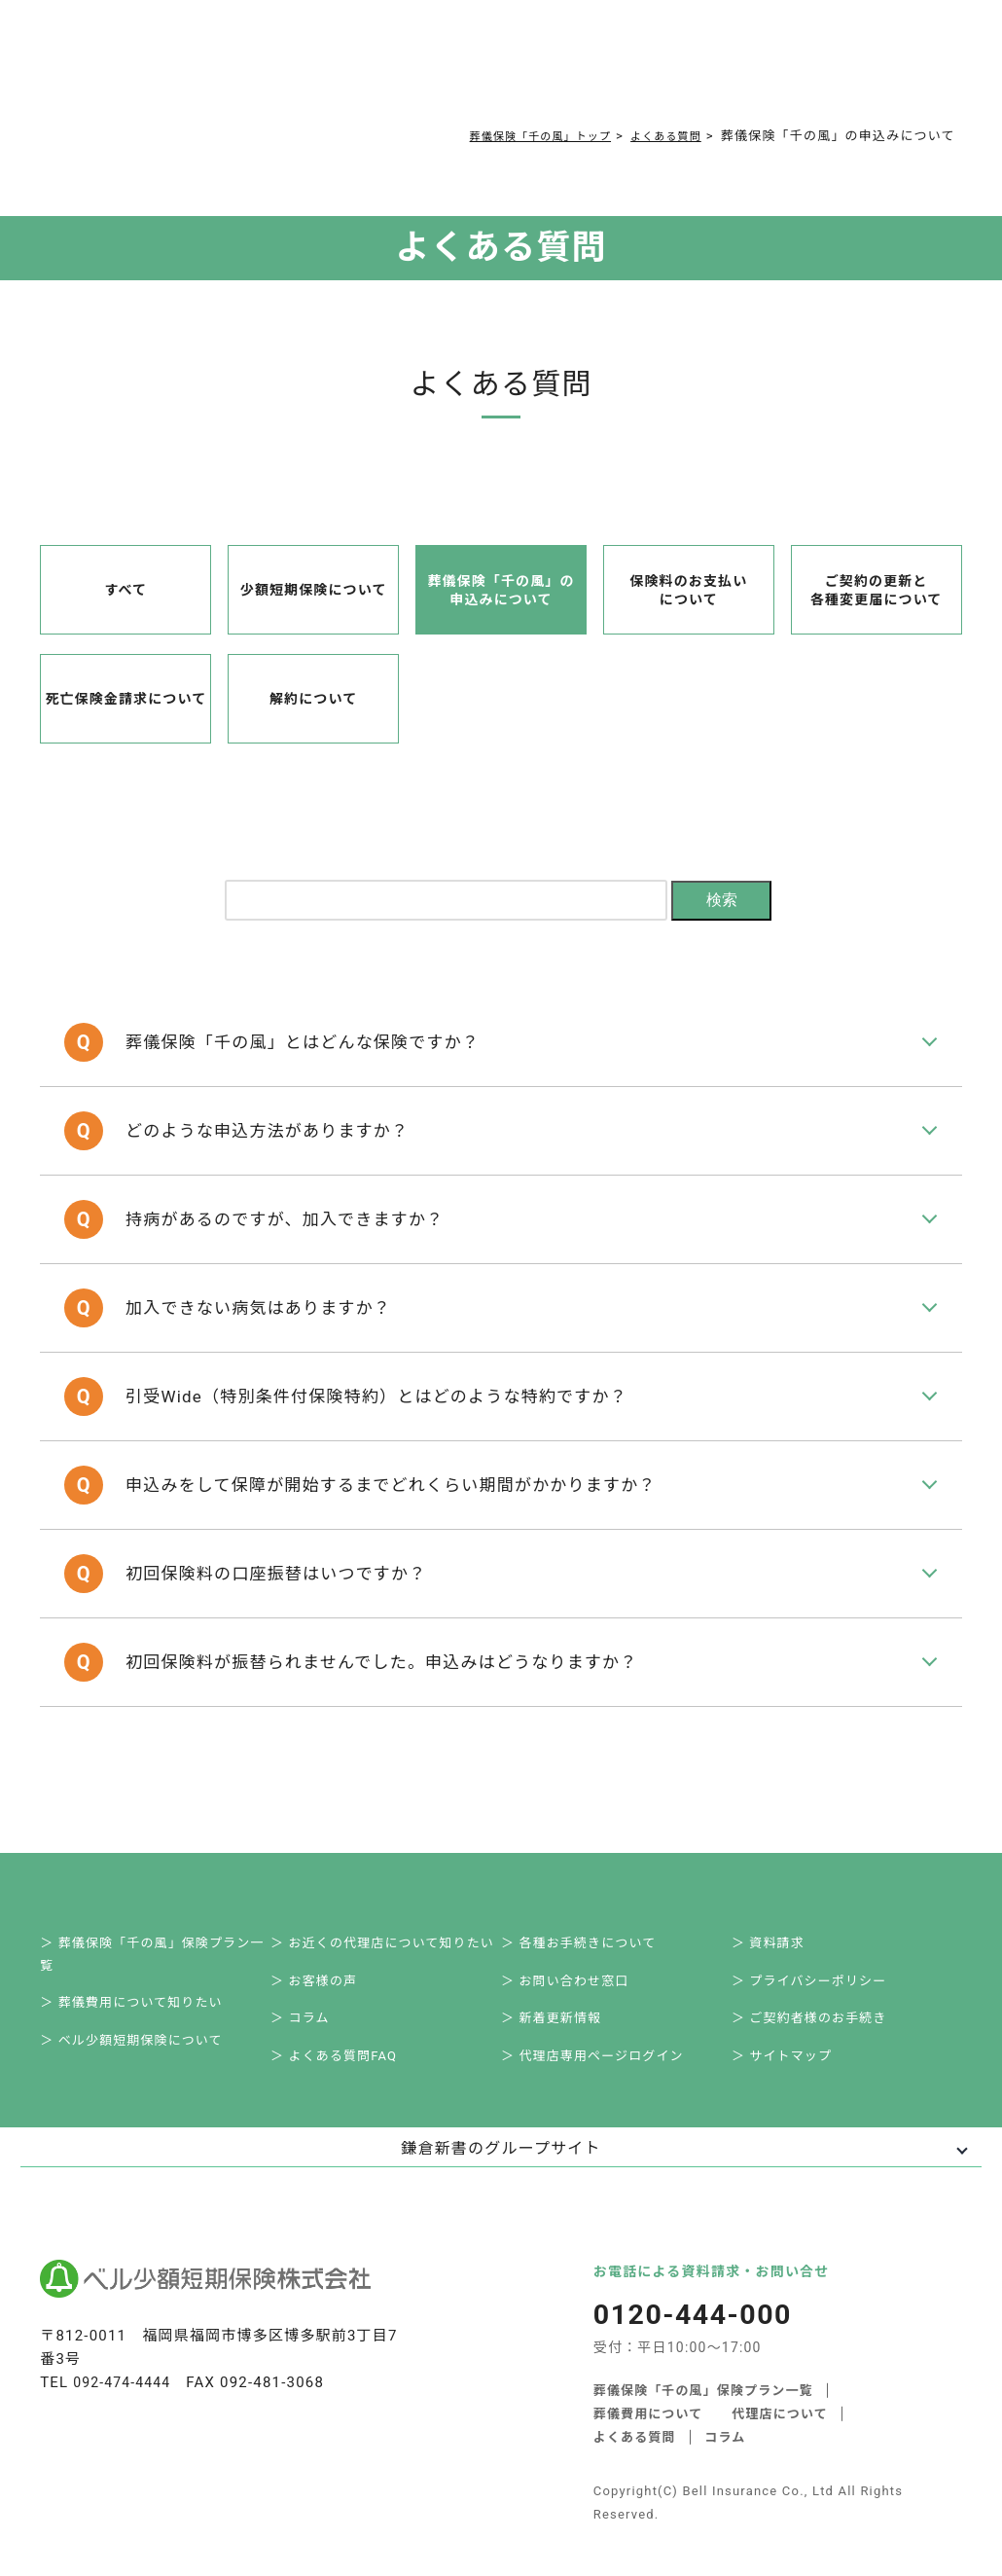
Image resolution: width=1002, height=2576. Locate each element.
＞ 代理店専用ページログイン (604, 2016)
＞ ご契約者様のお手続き (820, 1973)
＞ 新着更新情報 (562, 1973)
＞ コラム (310, 1973)
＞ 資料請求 (778, 1887)
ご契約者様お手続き (577, 69)
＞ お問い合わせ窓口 (576, 1930)
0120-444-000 (738, 73)
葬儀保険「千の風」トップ (515, 135)
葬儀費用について (323, 69)
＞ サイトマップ (792, 2016)
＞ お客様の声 (325, 1930)
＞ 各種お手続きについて (589, 1887)
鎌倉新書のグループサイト (500, 2112)
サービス (224, 69)
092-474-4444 (125, 2346)
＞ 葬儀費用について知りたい (142, 1953)
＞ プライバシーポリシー (820, 1930)
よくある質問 (423, 69)
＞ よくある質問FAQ (345, 2016)
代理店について (781, 2376)
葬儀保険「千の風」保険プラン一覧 (703, 2352)
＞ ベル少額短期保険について (142, 1996)
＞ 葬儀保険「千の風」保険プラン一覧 (163, 1899)
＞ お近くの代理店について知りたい (393, 1887)
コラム (489, 69)
